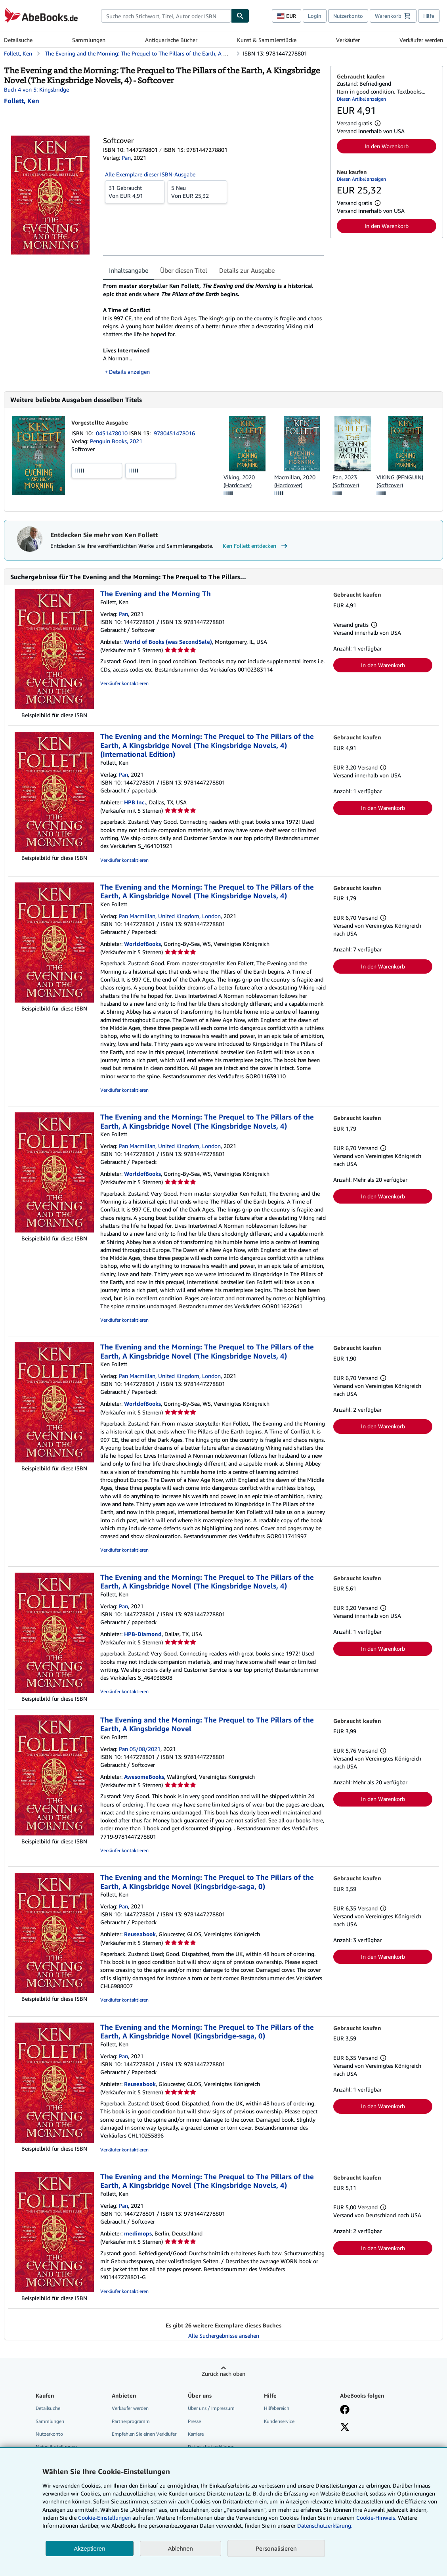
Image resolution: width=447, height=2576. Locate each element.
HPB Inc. (135, 802)
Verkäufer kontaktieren (124, 683)
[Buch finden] (240, 16)
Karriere (196, 2434)
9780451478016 (174, 433)
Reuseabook (140, 1934)
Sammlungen (88, 39)
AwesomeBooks (144, 1776)
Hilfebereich (276, 2408)
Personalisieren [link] (276, 2548)
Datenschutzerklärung (211, 2447)
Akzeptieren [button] (89, 2548)
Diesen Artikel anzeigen (361, 99)
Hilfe (428, 16)
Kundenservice (279, 2421)
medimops (138, 2233)
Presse (194, 2421)
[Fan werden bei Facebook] (345, 2410)
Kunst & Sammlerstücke (266, 39)
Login (314, 16)
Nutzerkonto (348, 16)
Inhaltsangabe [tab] (128, 270)
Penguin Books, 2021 (116, 441)
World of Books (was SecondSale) (168, 641)
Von (135, 191)
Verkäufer (348, 39)
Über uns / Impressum (211, 2408)
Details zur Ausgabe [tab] (247, 270)
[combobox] (166, 16)
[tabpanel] (213, 329)
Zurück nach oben (223, 2373)
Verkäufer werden (421, 39)
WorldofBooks (142, 943)
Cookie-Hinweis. (376, 2517)
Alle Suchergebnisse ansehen (223, 2335)
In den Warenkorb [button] (387, 146)
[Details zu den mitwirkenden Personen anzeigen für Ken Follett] (21, 101)
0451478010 (112, 433)
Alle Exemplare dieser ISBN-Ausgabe (150, 174)
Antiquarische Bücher (171, 39)
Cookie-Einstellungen (104, 2517)
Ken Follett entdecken (256, 546)
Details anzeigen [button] (129, 371)
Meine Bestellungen (56, 2447)
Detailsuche (18, 39)
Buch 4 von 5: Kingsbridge (36, 89)
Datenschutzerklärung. (324, 2525)
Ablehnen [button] (180, 2548)
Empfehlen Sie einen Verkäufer (144, 2434)
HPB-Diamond (143, 1634)
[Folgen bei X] (345, 2427)
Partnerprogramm (131, 2421)
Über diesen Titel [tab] (183, 270)
